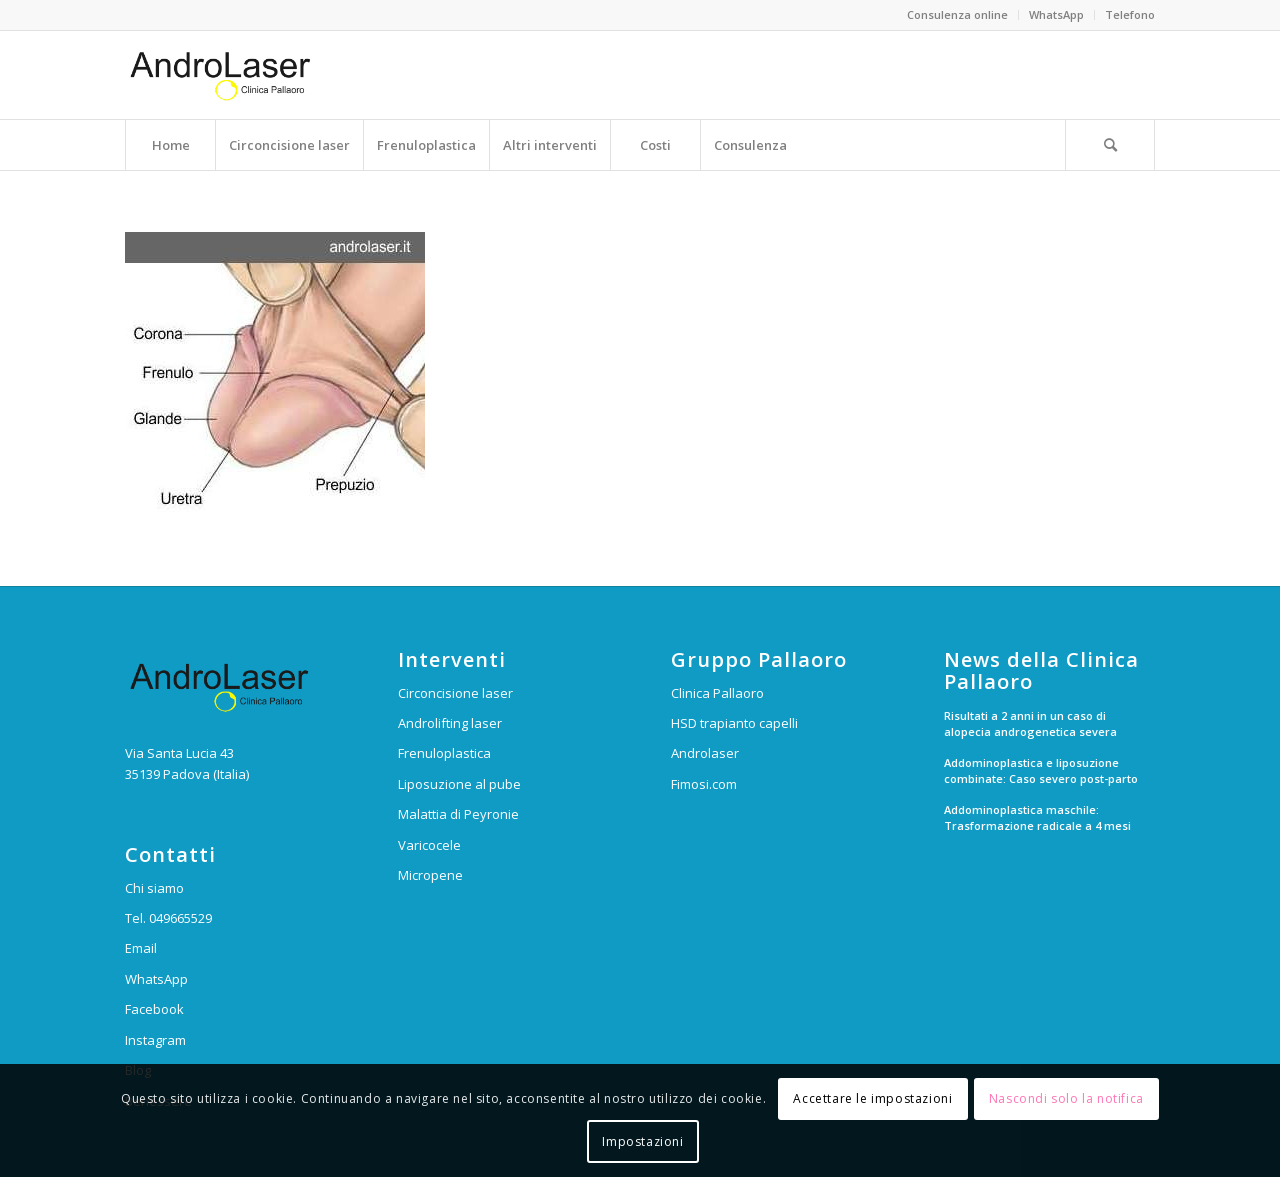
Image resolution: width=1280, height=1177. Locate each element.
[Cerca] (1110, 145)
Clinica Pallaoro (717, 693)
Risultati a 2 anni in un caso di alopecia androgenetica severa (1030, 724)
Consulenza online (957, 14)
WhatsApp (1056, 14)
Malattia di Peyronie (458, 814)
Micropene (430, 875)
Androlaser (705, 753)
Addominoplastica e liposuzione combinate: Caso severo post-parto (1041, 771)
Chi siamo (154, 888)
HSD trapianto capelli (734, 723)
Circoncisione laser (455, 693)
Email (141, 948)
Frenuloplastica (444, 753)
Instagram (155, 1040)
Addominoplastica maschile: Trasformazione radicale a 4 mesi (1037, 818)
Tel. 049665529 (168, 918)
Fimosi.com (704, 784)
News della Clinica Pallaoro (1041, 671)
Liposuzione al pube (459, 784)
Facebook (154, 1009)
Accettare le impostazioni (872, 1098)
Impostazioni (642, 1141)
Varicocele (429, 845)
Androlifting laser (450, 723)
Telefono (1130, 14)
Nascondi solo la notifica (1066, 1098)
